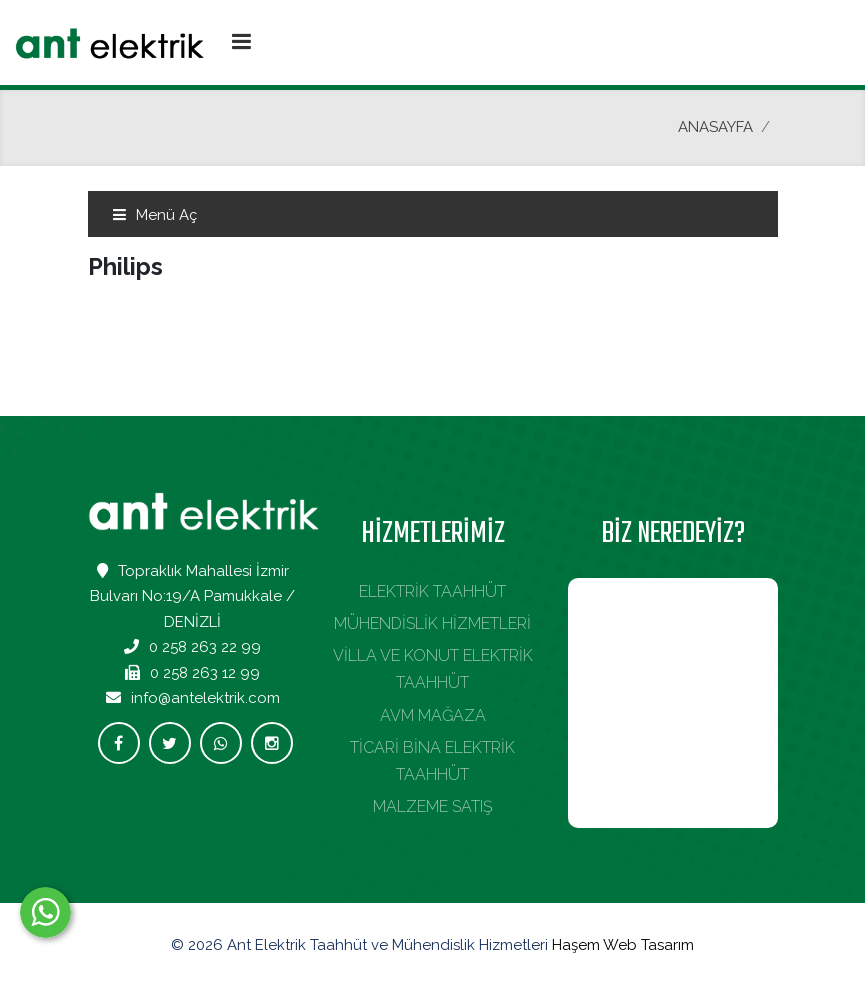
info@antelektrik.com (205, 698)
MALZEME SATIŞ (433, 806)
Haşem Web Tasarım (623, 945)
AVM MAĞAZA (433, 715)
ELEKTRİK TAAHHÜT (432, 591)
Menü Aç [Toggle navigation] (154, 215)
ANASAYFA (715, 127)
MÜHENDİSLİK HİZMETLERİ (432, 623)
